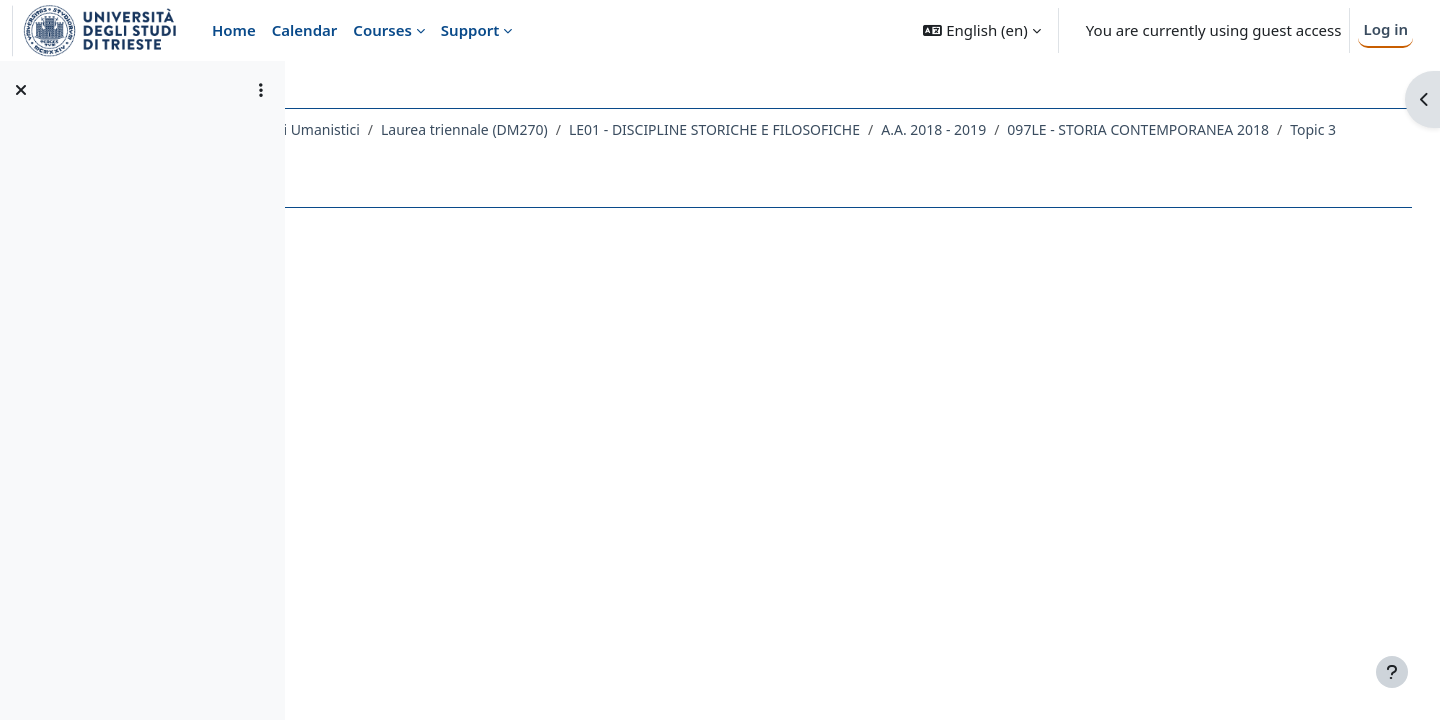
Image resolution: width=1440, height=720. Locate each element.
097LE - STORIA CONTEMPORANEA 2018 (476, 155)
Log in (1385, 29)
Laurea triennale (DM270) (642, 129)
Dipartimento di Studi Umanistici (431, 129)
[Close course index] (21, 90)
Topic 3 (651, 155)
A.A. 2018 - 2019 (1111, 129)
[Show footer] (1392, 672)
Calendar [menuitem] (305, 30)
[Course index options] (261, 90)
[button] (981, 30)
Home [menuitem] (234, 30)
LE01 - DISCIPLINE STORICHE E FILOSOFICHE (892, 129)
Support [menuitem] (470, 30)
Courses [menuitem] (382, 30)
